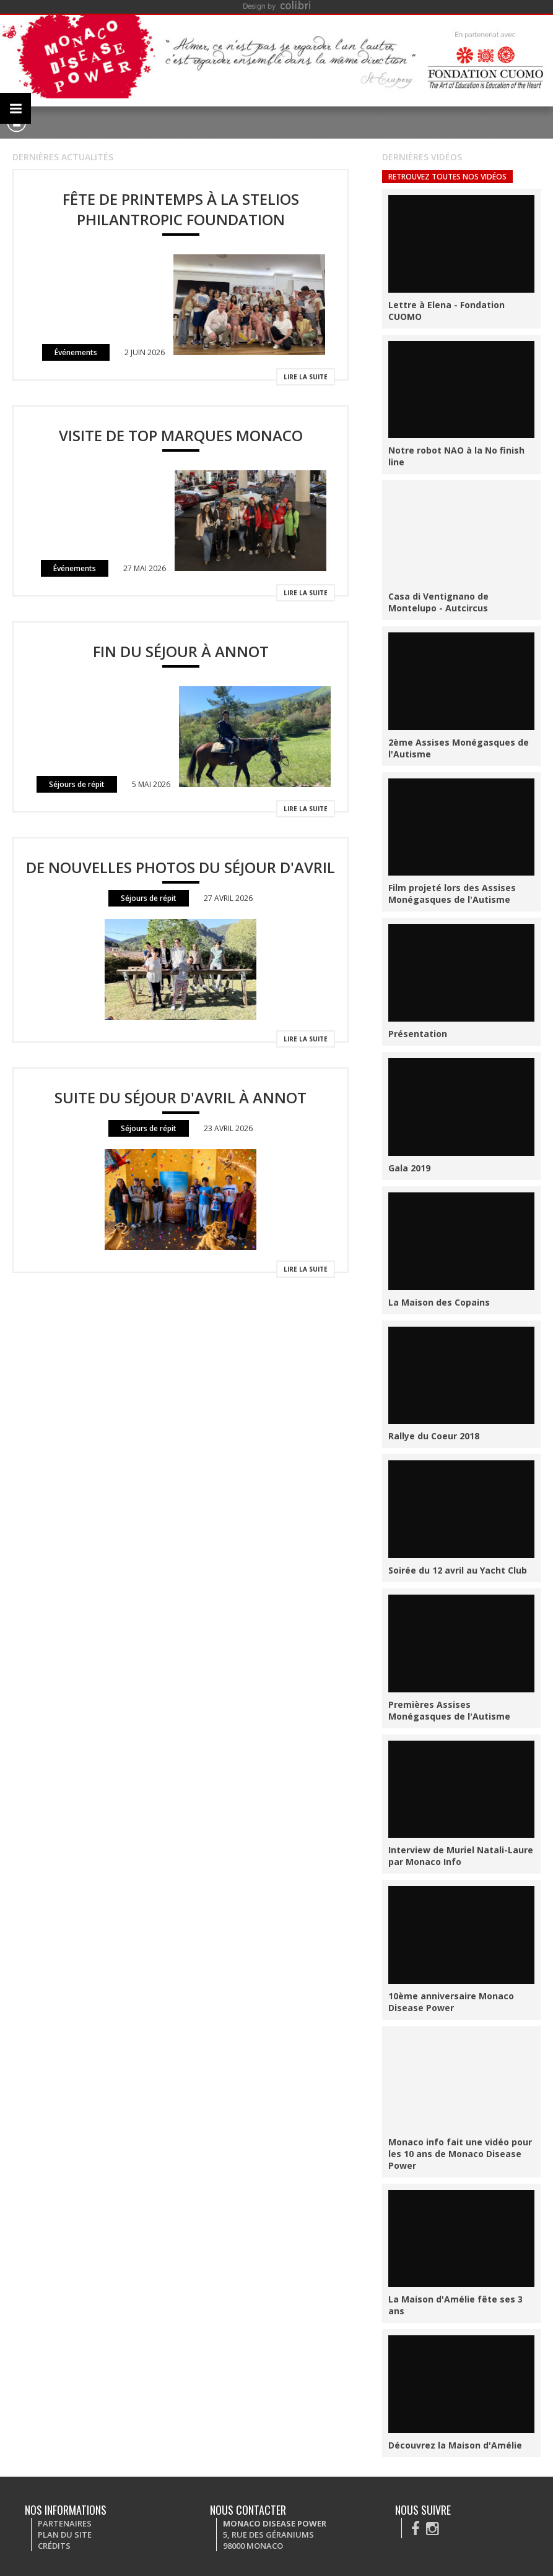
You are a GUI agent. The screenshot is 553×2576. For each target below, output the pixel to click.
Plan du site (65, 2534)
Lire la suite (306, 377)
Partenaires (65, 2523)
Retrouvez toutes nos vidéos (447, 176)
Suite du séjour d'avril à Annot (180, 1097)
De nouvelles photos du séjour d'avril (180, 867)
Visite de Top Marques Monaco (181, 435)
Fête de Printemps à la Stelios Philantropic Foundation (181, 209)
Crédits (54, 2545)
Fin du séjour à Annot (181, 651)
